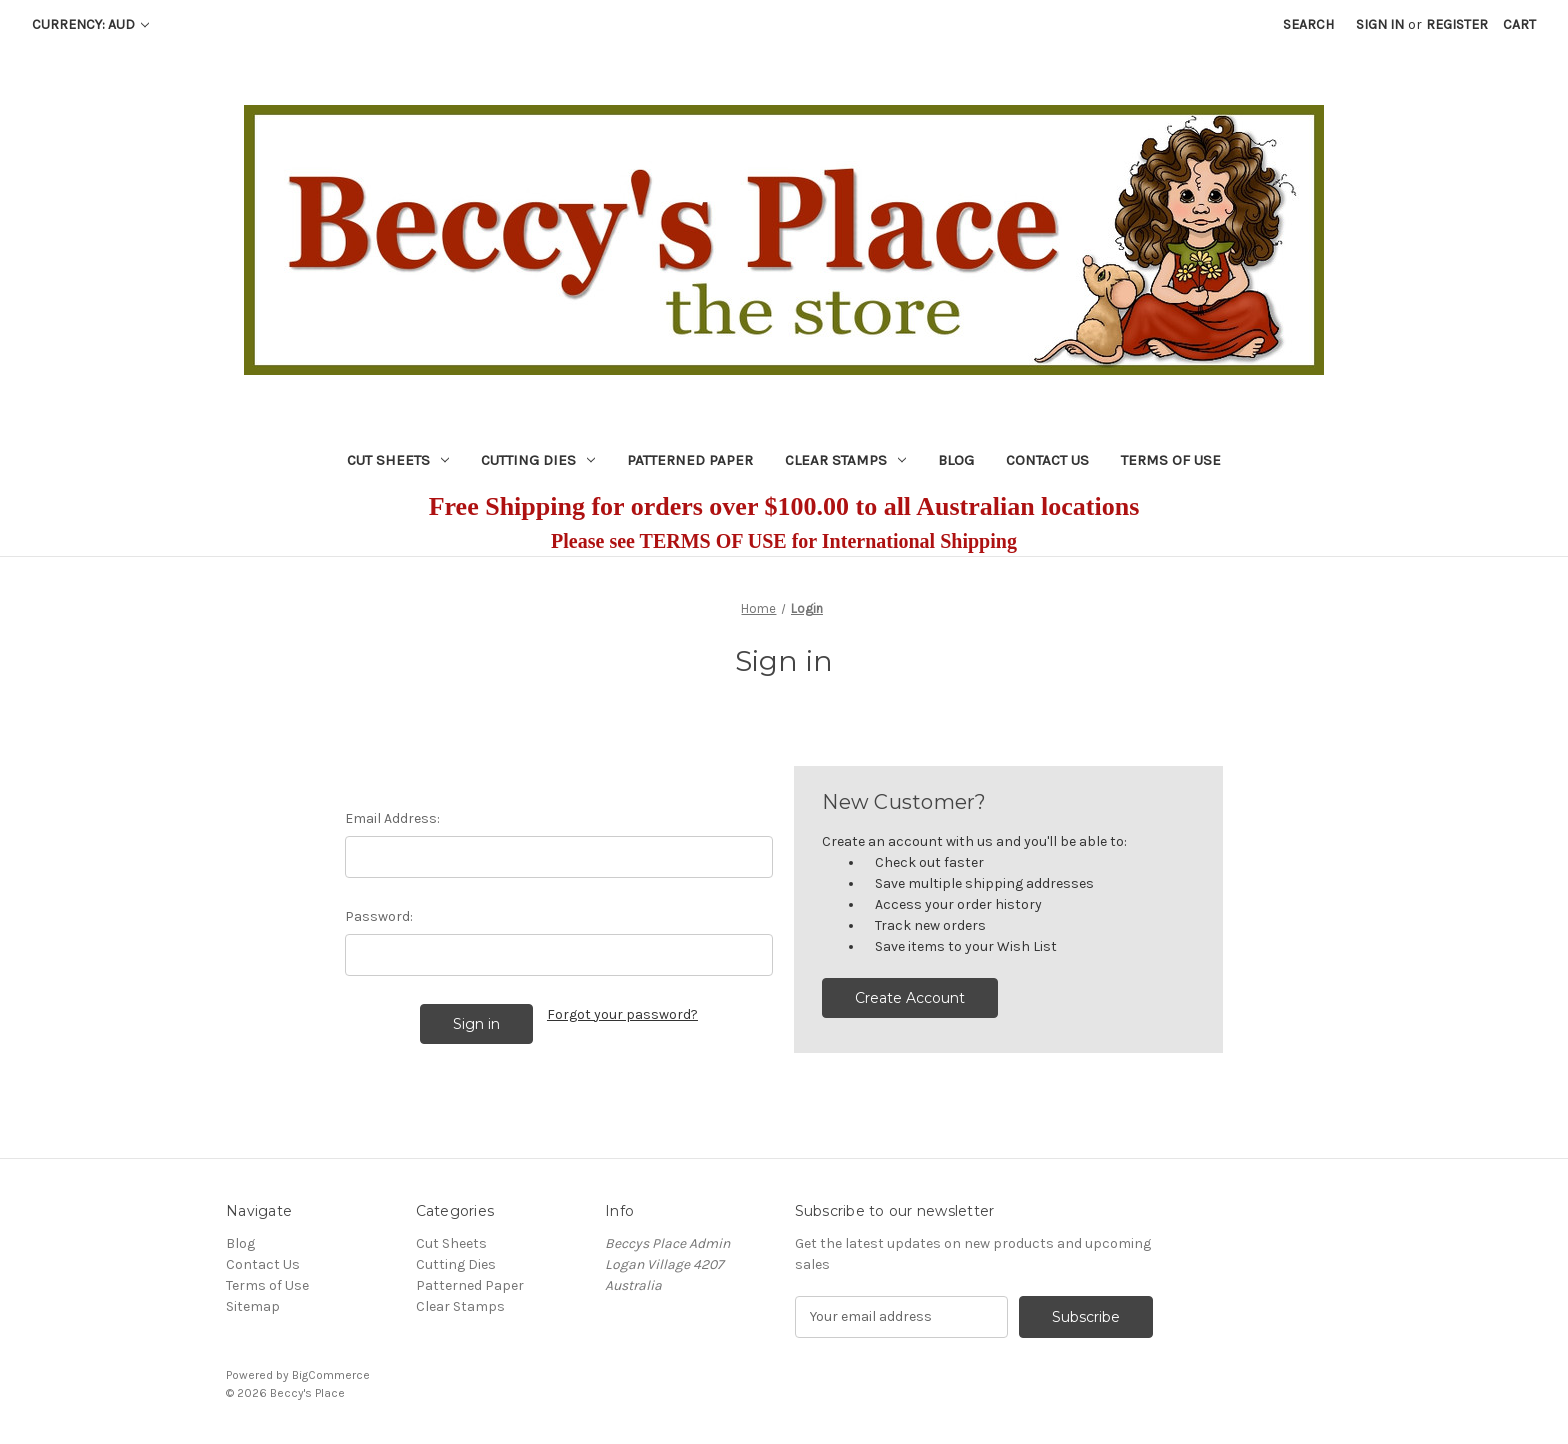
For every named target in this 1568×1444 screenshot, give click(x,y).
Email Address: (392, 818)
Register (1457, 24)
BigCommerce (331, 1375)
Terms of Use (1171, 460)
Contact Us (1047, 460)
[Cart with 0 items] (1519, 24)
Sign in (1380, 24)
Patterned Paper (690, 460)
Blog (956, 460)
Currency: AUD (90, 24)
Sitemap (253, 1306)
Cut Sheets (398, 460)
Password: (379, 916)
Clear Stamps (845, 460)
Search (1308, 24)
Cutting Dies (538, 460)
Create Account (910, 998)
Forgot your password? (622, 1014)
